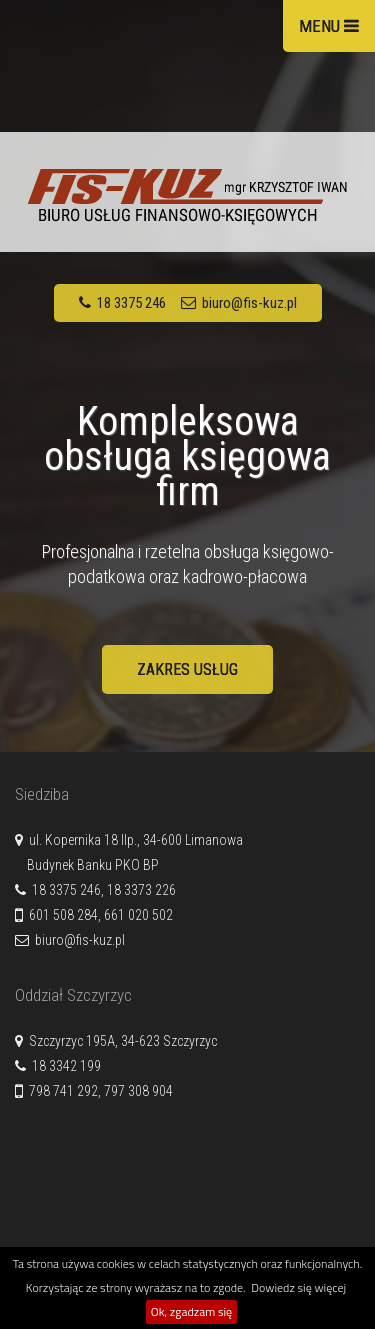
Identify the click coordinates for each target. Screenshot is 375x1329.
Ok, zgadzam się (191, 1311)
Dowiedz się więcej (298, 1287)
